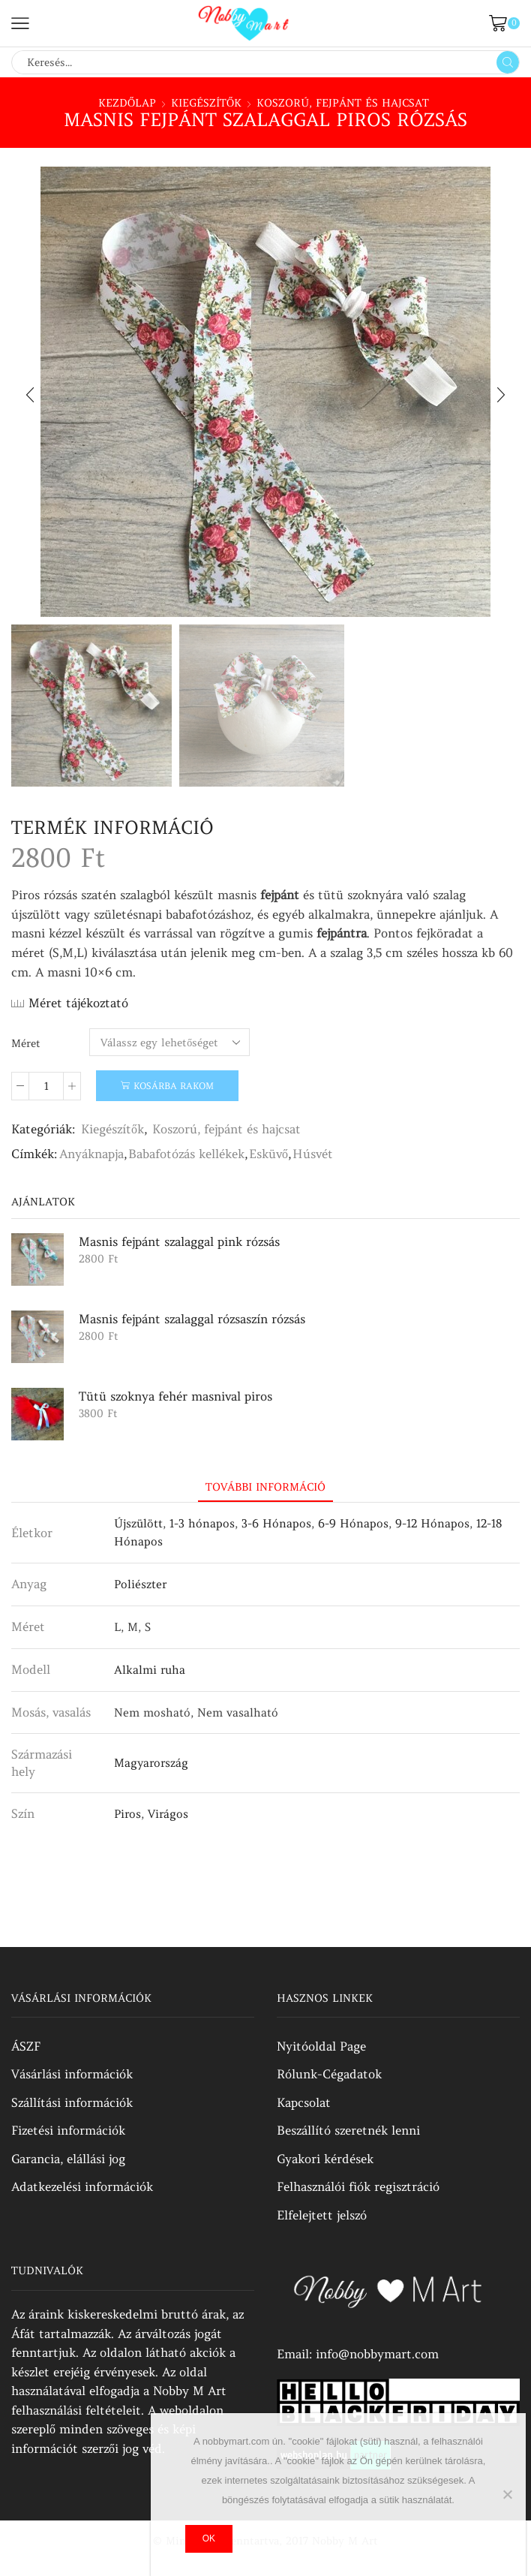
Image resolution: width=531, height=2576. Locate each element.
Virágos (168, 1814)
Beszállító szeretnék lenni (348, 2130)
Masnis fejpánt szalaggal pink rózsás (179, 1241)
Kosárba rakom (174, 1085)
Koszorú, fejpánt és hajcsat (342, 103)
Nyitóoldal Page (321, 2046)
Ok (208, 2538)
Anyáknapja (91, 1153)
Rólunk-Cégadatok (329, 2073)
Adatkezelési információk (82, 2186)
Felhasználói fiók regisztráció (358, 2186)
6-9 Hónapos (353, 1523)
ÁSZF (25, 2046)
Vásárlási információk (72, 2073)
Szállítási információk (72, 2102)
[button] (30, 395)
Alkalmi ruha (149, 1670)
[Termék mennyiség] (46, 1086)
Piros (127, 1814)
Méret (25, 1043)
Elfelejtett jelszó (322, 2214)
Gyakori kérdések (325, 2158)
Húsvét (312, 1153)
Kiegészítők (206, 103)
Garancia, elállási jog (68, 2158)
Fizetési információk (68, 2130)
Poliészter (140, 1584)
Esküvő (268, 1153)
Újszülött (138, 1523)
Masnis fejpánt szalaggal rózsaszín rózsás (192, 1318)
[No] (507, 2494)
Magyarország (151, 1763)
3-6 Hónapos (276, 1523)
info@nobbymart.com (377, 2353)
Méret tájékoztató (78, 1002)
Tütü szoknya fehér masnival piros (175, 1396)
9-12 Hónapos (432, 1523)
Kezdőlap (127, 103)
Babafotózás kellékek (186, 1153)
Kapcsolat (304, 2102)
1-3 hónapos (202, 1523)
